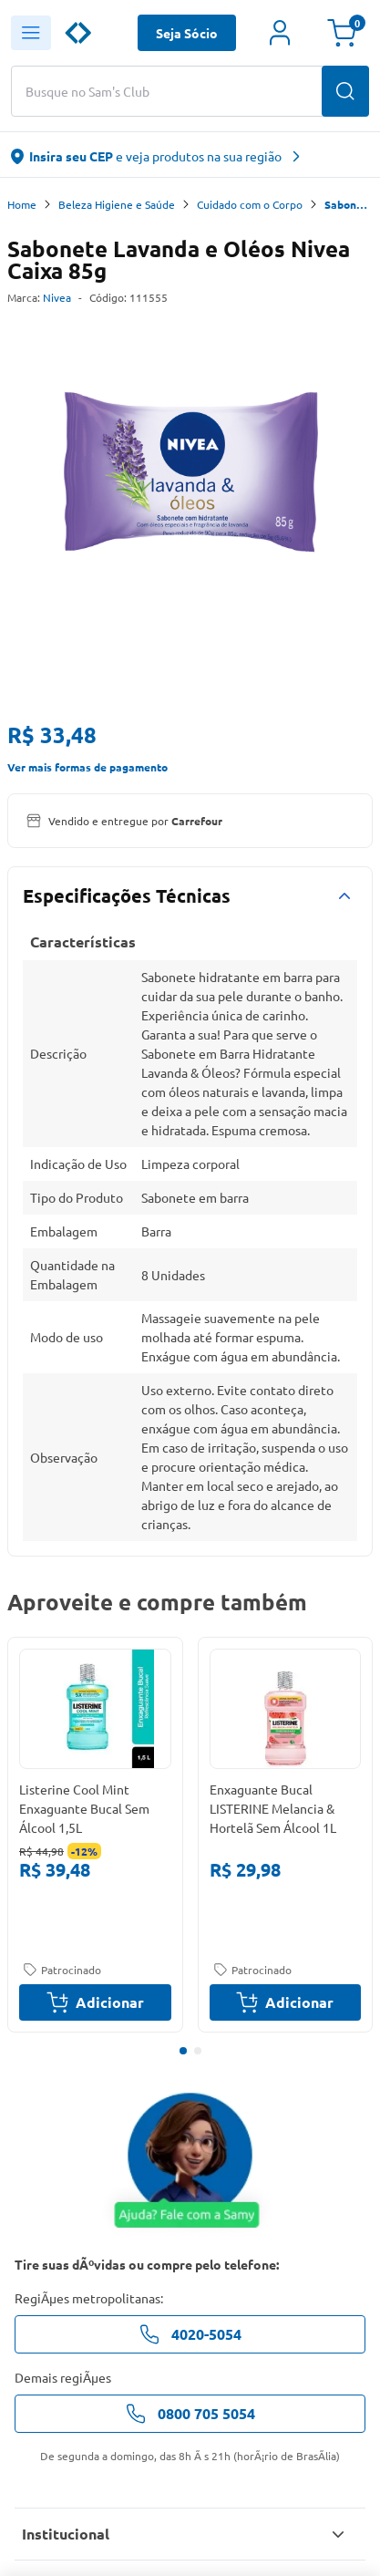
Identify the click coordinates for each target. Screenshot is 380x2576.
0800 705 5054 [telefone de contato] (190, 2414)
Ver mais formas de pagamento (87, 767)
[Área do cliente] (280, 33)
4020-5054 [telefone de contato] (190, 2334)
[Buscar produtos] (345, 91)
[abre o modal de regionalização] (190, 154)
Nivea (57, 297)
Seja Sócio (187, 33)
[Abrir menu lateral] (31, 33)
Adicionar (95, 2002)
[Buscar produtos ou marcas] (190, 91)
